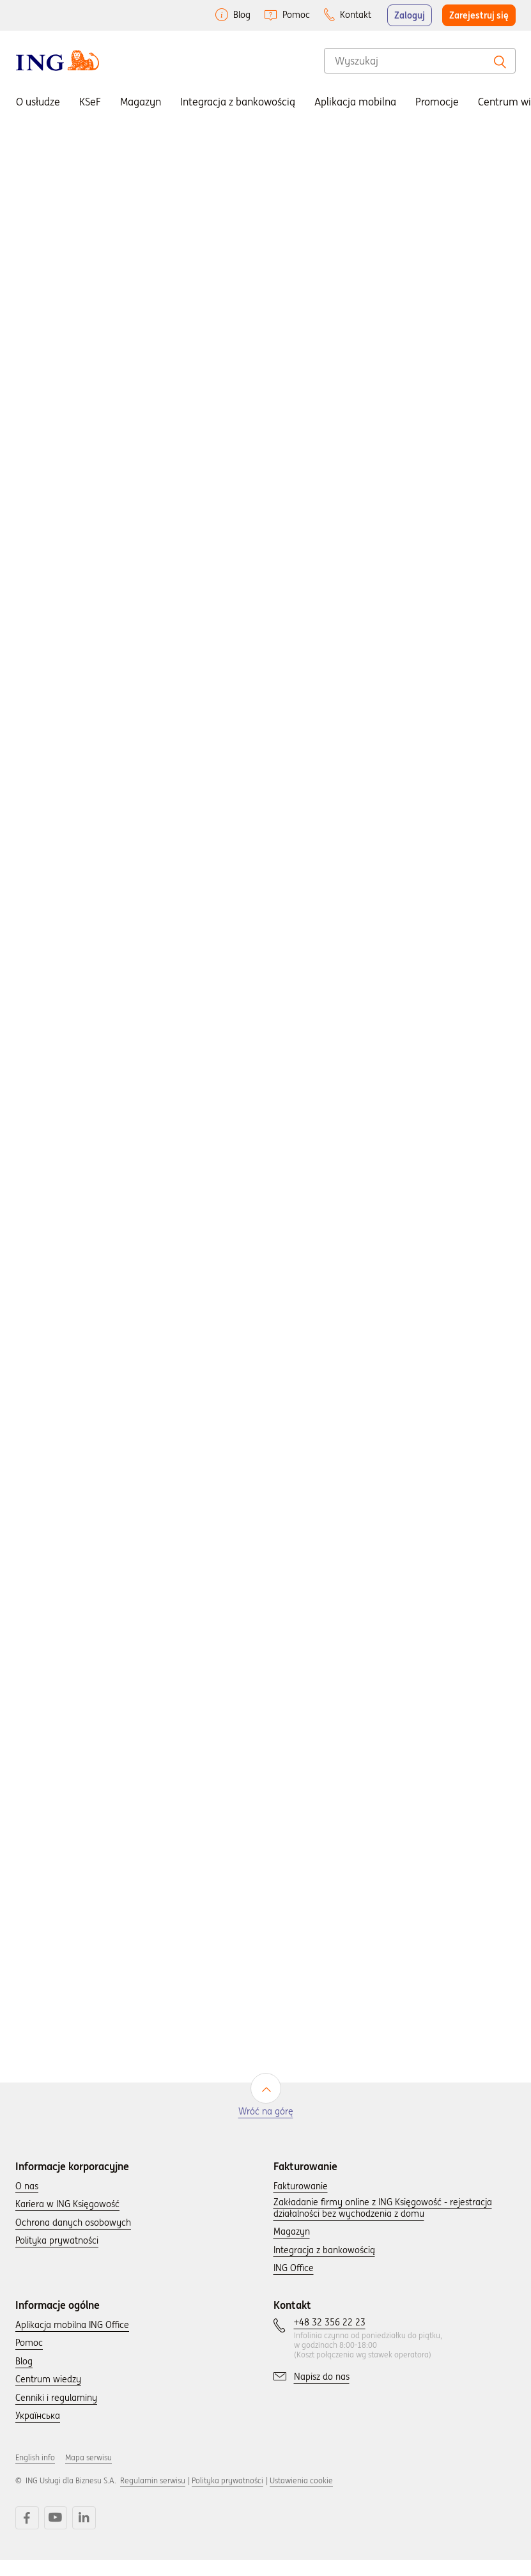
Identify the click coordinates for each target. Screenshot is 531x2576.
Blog (241, 14)
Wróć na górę (265, 2130)
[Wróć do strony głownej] (57, 60)
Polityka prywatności (227, 2499)
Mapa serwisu (88, 2476)
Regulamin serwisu (152, 2499)
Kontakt (355, 14)
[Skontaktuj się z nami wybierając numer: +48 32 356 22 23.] (330, 2341)
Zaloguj (409, 15)
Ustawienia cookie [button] (301, 2499)
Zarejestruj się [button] (479, 15)
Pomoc (296, 14)
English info (35, 2476)
